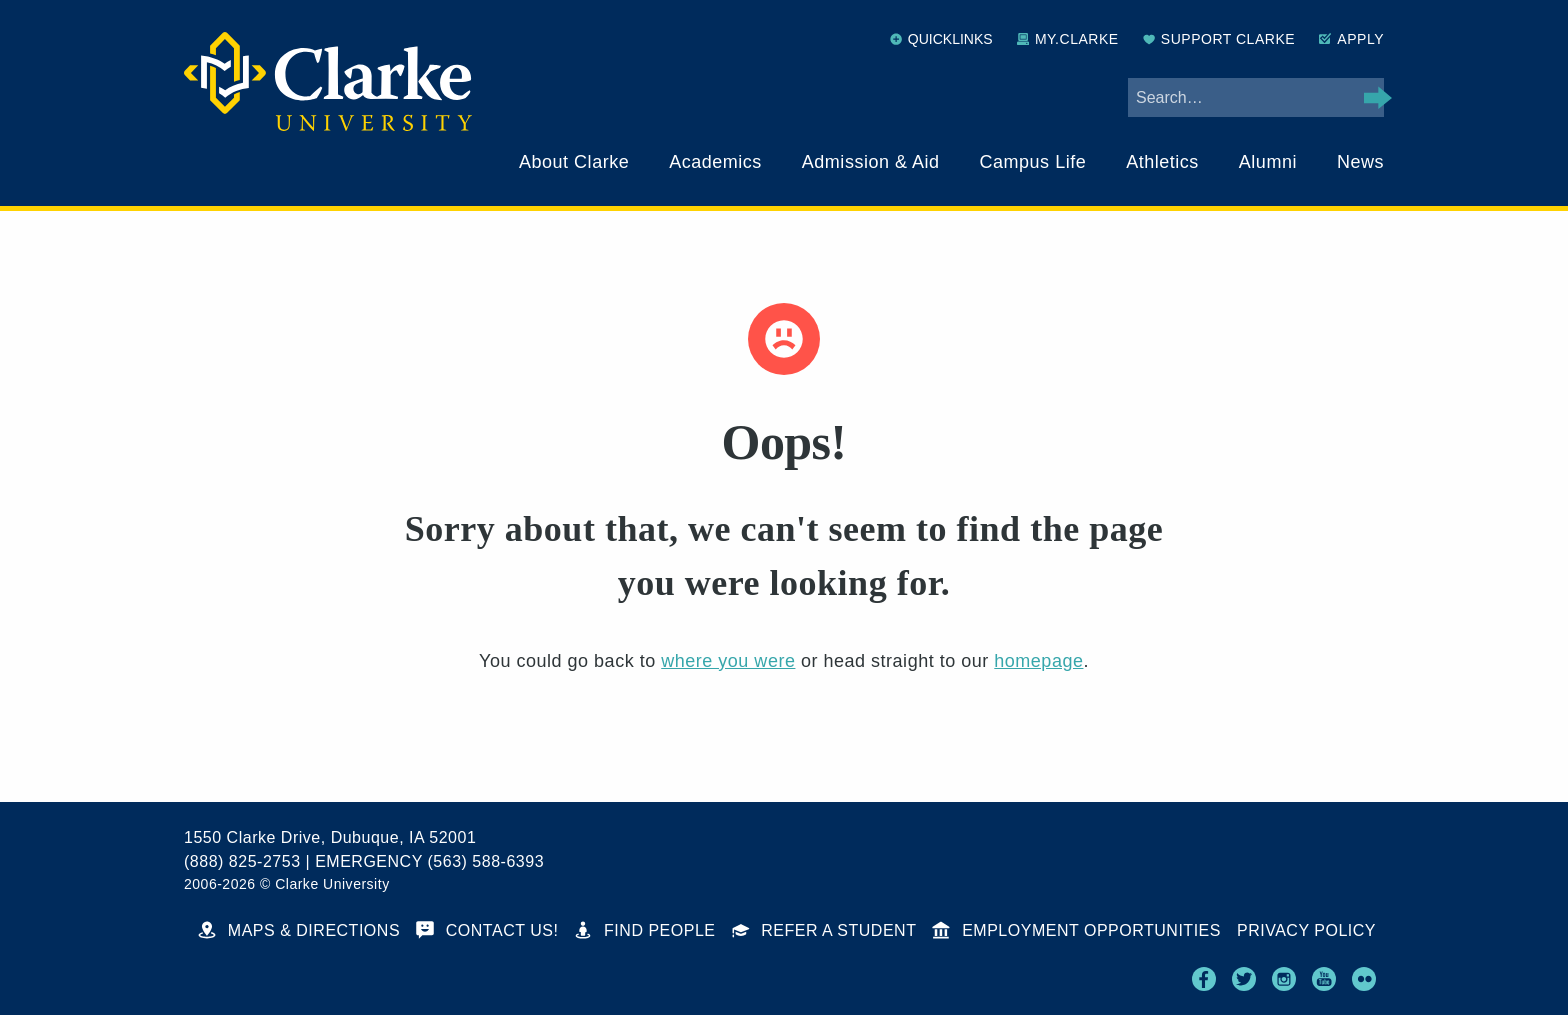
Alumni (1268, 162)
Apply (1351, 39)
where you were (728, 661)
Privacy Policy (1306, 930)
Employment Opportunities (1076, 930)
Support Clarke (1219, 39)
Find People (644, 930)
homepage (1038, 661)
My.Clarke (1068, 39)
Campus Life (1033, 162)
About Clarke (574, 162)
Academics (715, 162)
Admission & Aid (871, 162)
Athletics (1162, 162)
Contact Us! (487, 930)
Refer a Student (824, 930)
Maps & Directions (299, 930)
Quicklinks (941, 39)
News (1360, 162)
